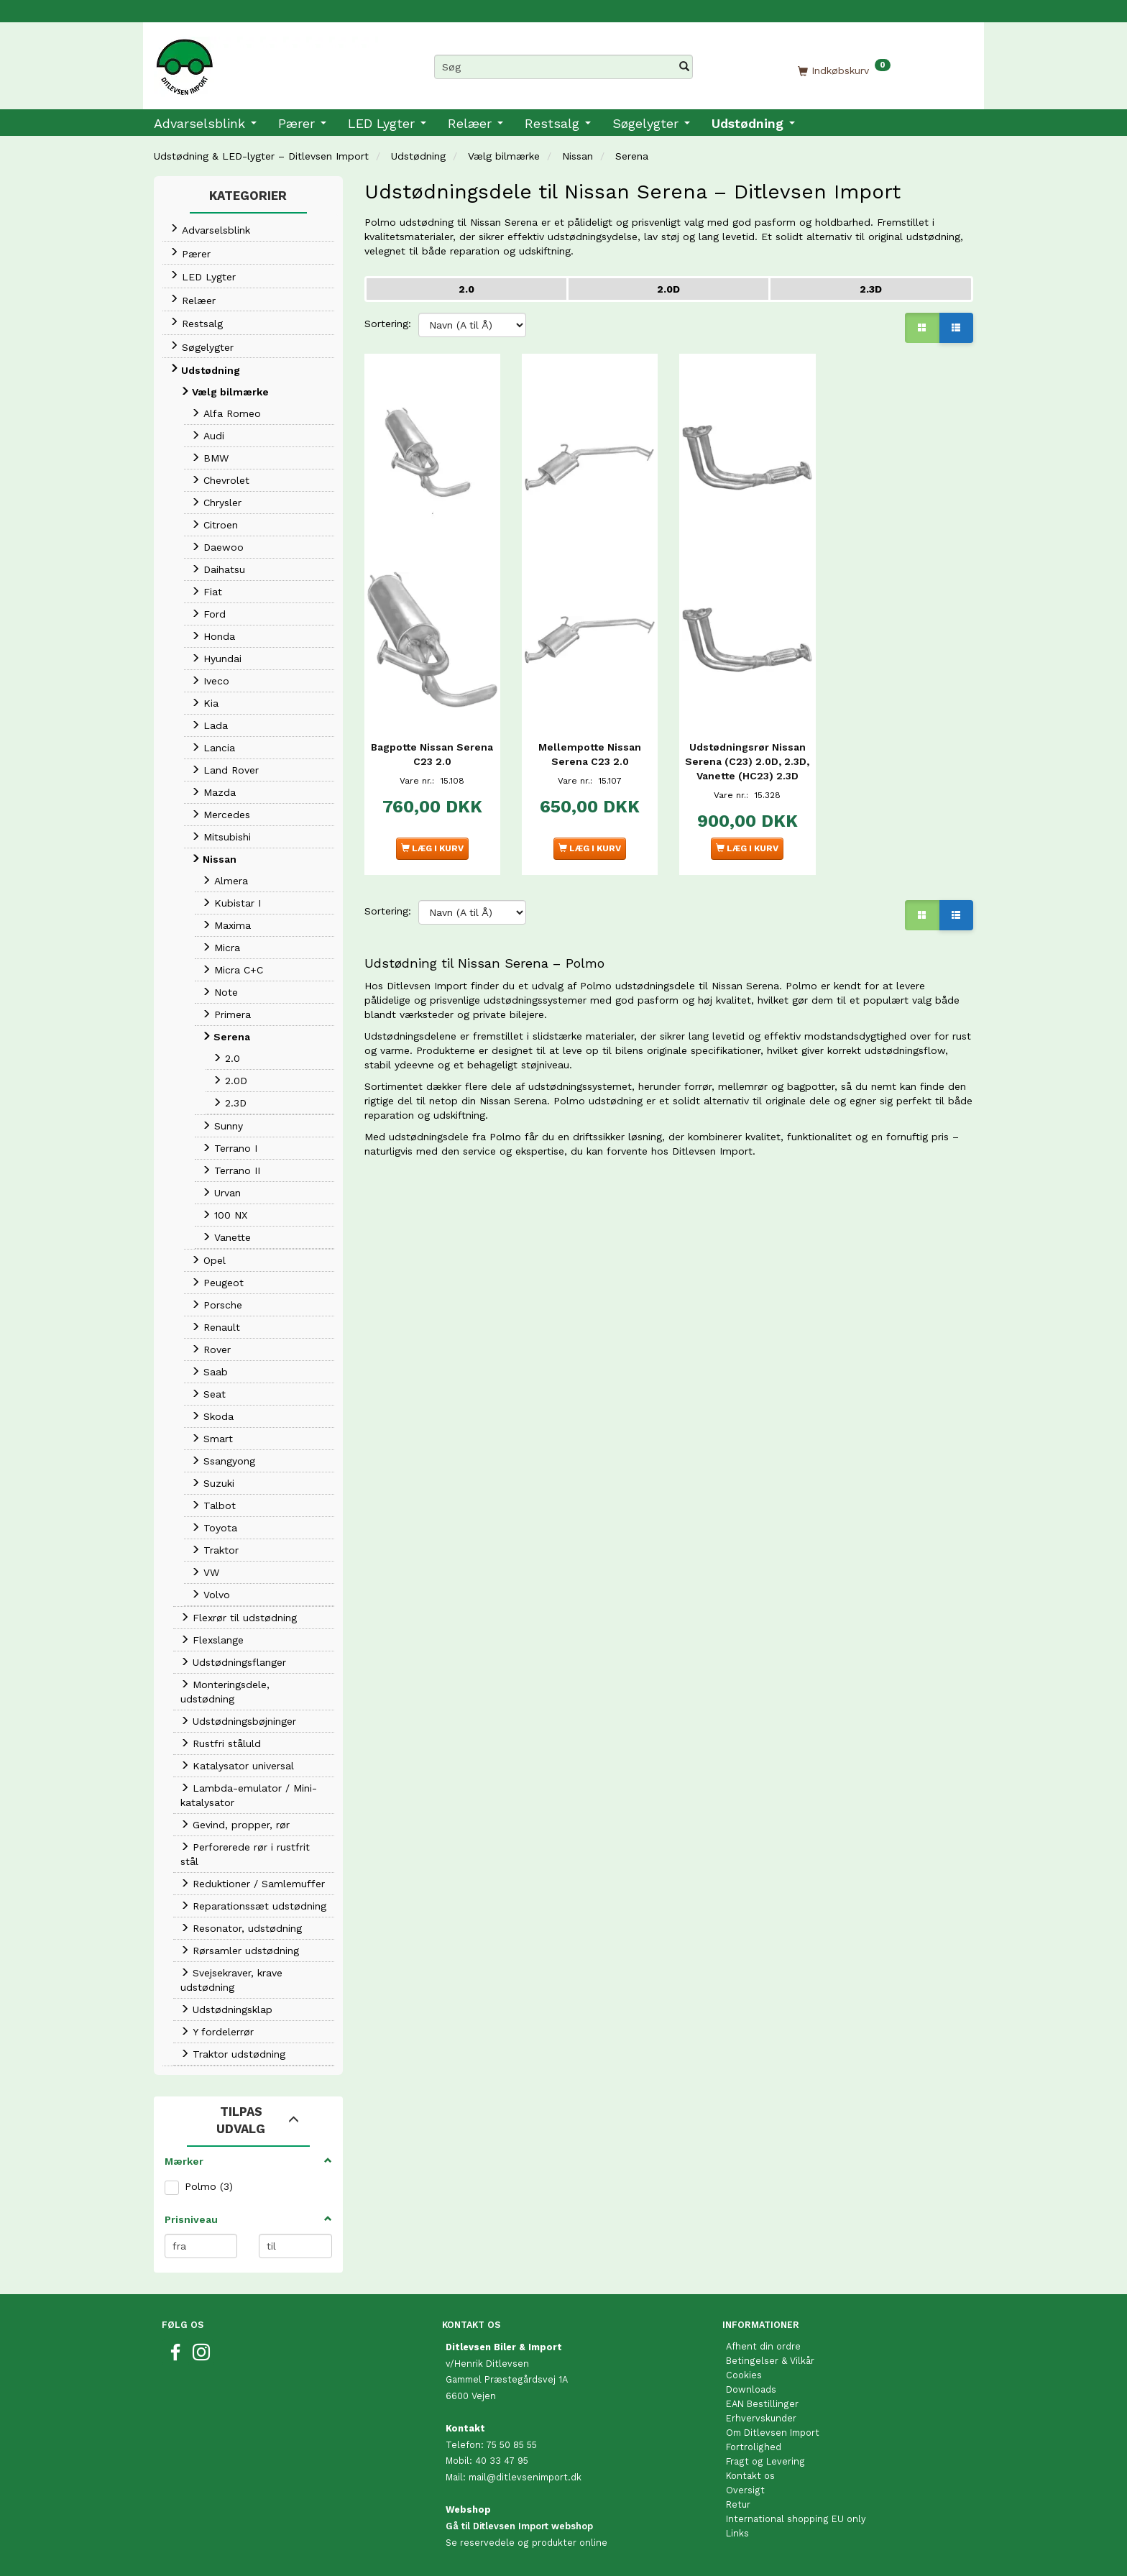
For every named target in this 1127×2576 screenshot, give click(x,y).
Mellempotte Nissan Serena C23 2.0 (589, 731)
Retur (738, 2504)
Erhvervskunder (761, 2418)
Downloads (751, 2389)
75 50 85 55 (511, 2444)
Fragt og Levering (765, 2461)
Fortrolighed (753, 2447)
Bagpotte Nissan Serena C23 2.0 (432, 731)
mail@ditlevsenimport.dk (525, 2477)
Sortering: (387, 323)
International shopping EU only (796, 2518)
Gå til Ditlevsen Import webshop (519, 2526)
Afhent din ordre (763, 2346)
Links (737, 2533)
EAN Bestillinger (762, 2403)
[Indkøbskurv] (843, 70)
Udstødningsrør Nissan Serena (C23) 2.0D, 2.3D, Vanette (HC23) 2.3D (747, 745)
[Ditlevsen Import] (266, 62)
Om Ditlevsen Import (772, 2432)
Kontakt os (750, 2475)
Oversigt (745, 2490)
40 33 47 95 (501, 2460)
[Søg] (684, 67)
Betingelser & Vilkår (770, 2360)
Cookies (744, 2375)
